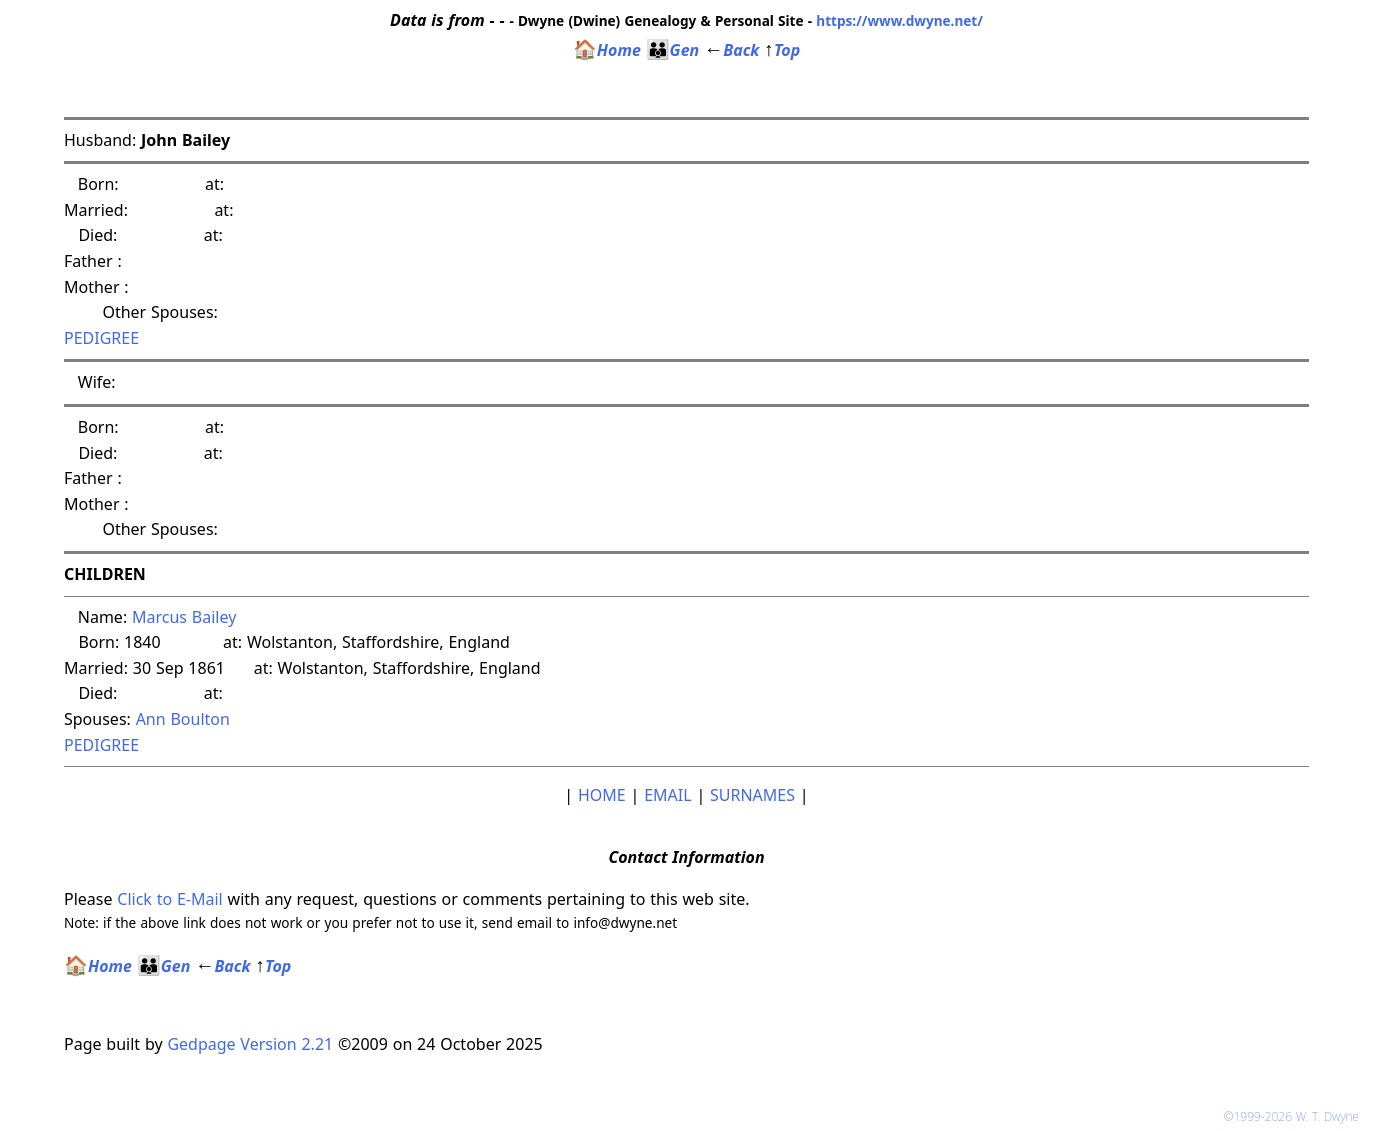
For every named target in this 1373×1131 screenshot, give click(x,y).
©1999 (1295, 1116)
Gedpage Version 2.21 (250, 1044)
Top (782, 50)
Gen (673, 50)
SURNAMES (752, 795)
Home (607, 50)
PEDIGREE (101, 338)
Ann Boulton (183, 719)
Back (731, 50)
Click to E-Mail (169, 899)
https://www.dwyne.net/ (899, 20)
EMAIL (667, 795)
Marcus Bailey (184, 617)
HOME (602, 795)
